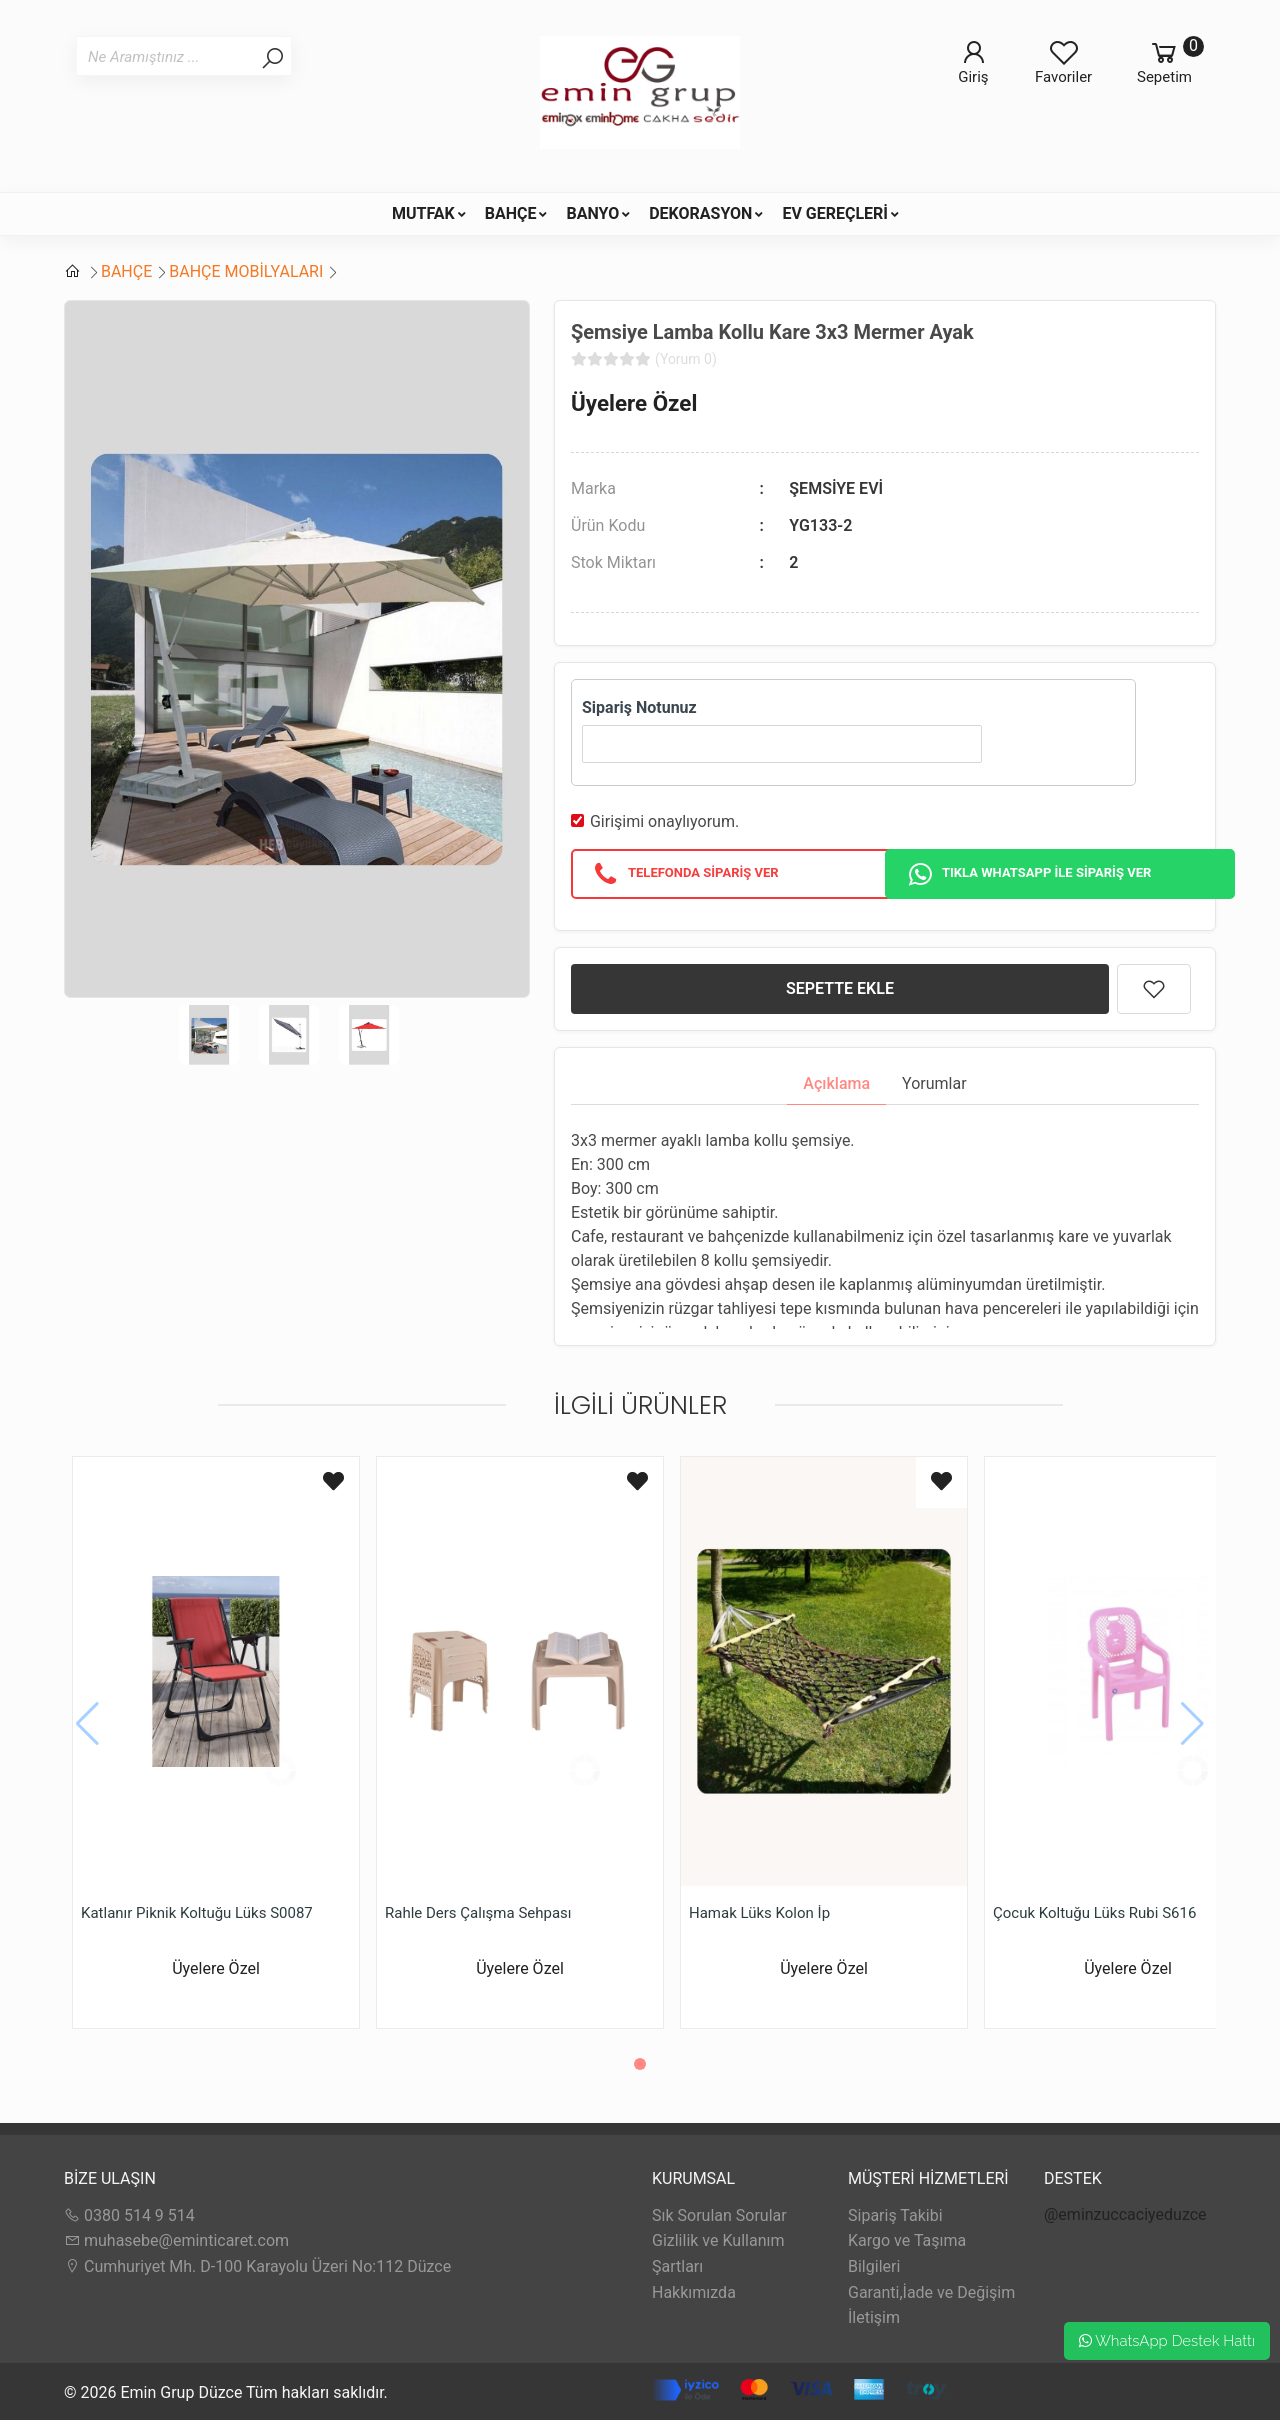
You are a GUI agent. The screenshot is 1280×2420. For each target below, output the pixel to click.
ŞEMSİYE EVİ (836, 488)
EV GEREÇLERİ (835, 213)
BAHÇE (511, 213)
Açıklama (836, 1083)
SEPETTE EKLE (840, 988)
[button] (640, 2064)
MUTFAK (423, 213)
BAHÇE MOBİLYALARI (246, 271)
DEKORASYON (700, 213)
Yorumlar (934, 1083)
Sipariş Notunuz (639, 707)
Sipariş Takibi (895, 2215)
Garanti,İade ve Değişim (931, 2292)
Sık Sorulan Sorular (719, 2215)
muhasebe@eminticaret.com (176, 2240)
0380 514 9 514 (129, 2215)
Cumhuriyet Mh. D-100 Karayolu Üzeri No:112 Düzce (257, 2266)
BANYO (592, 213)
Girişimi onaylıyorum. (664, 821)
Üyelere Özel (634, 403)
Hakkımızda (694, 2292)
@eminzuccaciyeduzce (1125, 2214)
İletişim (874, 2317)
